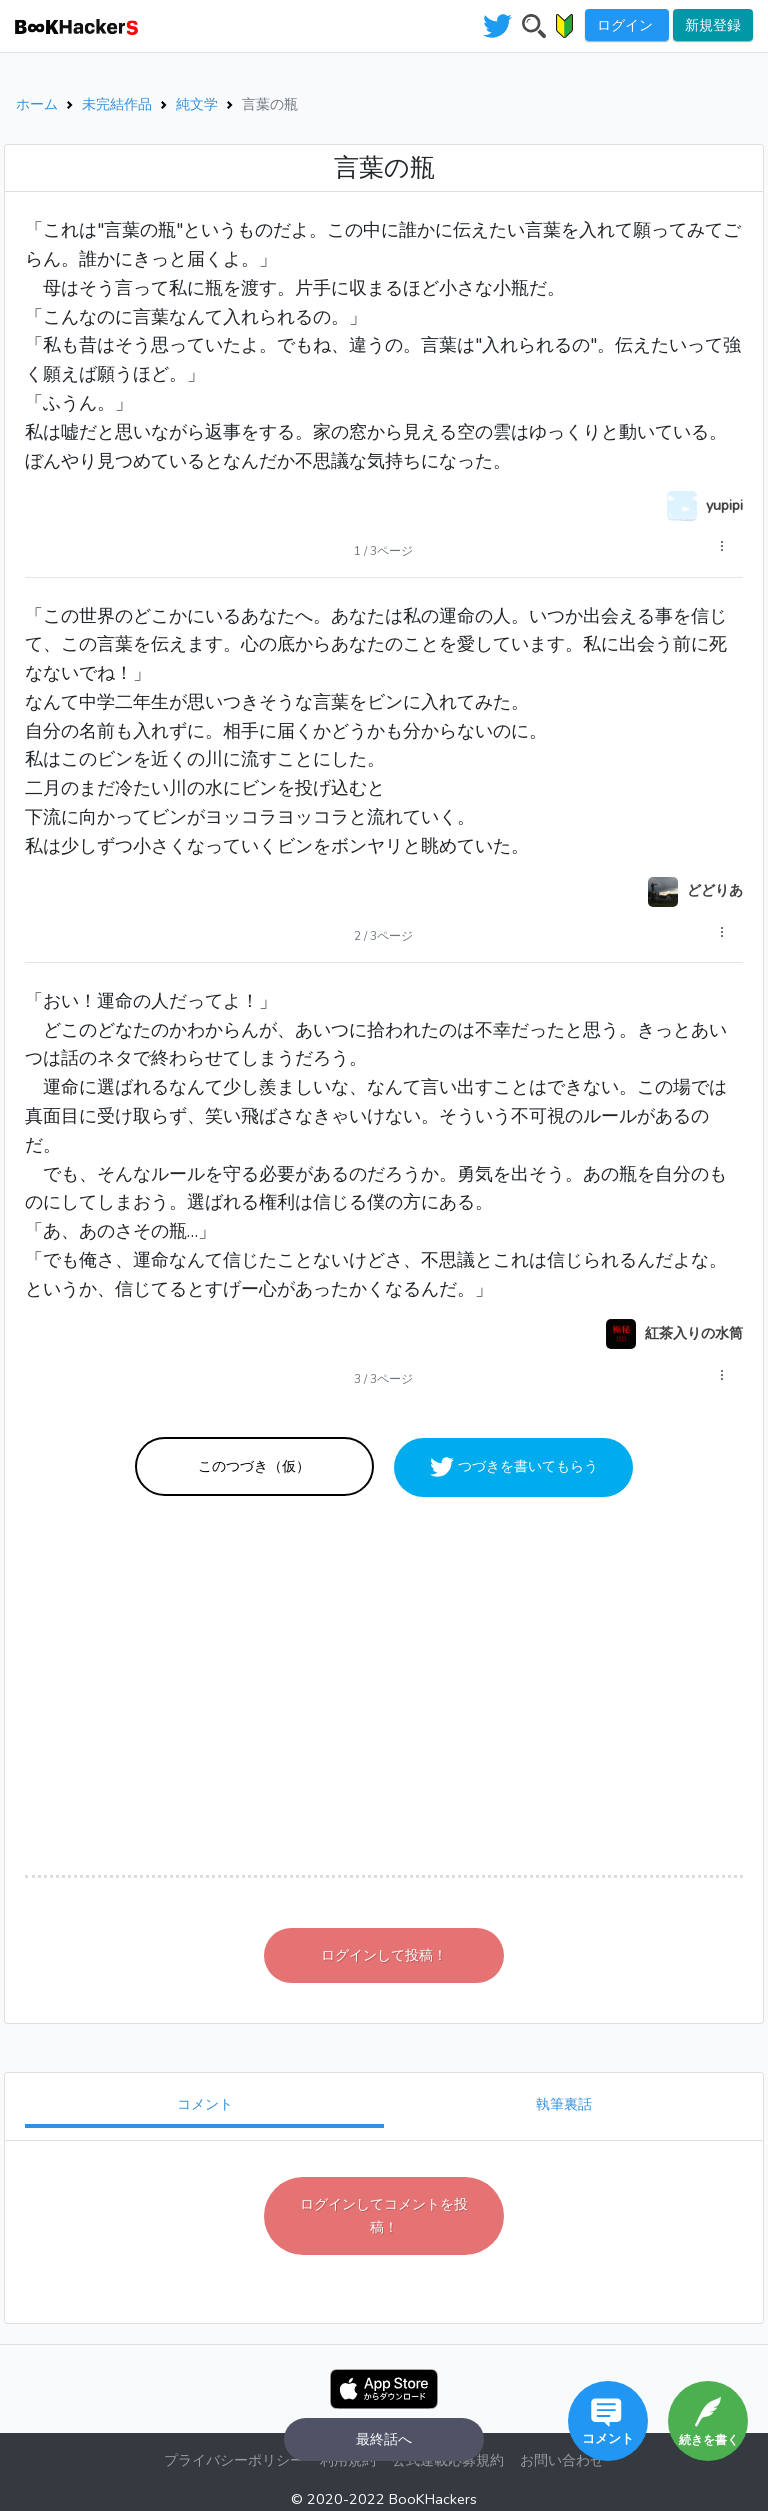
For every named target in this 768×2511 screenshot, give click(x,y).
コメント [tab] (205, 2104)
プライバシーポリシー (234, 2460)
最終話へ (384, 2439)
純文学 (197, 104)
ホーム (37, 104)
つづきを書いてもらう (526, 1466)
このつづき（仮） (254, 1466)
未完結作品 (117, 104)
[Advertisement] (384, 1685)
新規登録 (713, 25)
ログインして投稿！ (384, 1955)
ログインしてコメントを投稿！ (384, 2215)
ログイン (627, 25)
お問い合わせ (562, 2460)
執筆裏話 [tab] (564, 2104)
